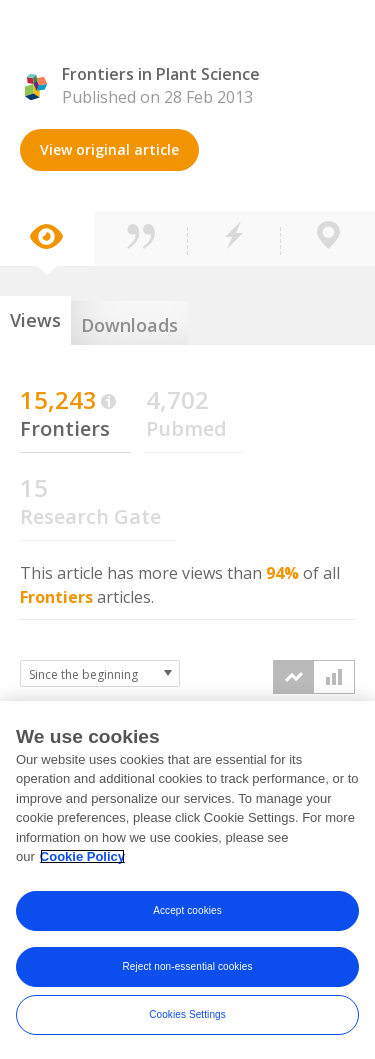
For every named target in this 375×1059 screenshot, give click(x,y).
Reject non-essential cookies (187, 967)
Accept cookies (187, 911)
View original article (109, 149)
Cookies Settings (187, 1015)
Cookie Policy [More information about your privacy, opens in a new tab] (82, 858)
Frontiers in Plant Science (161, 74)
